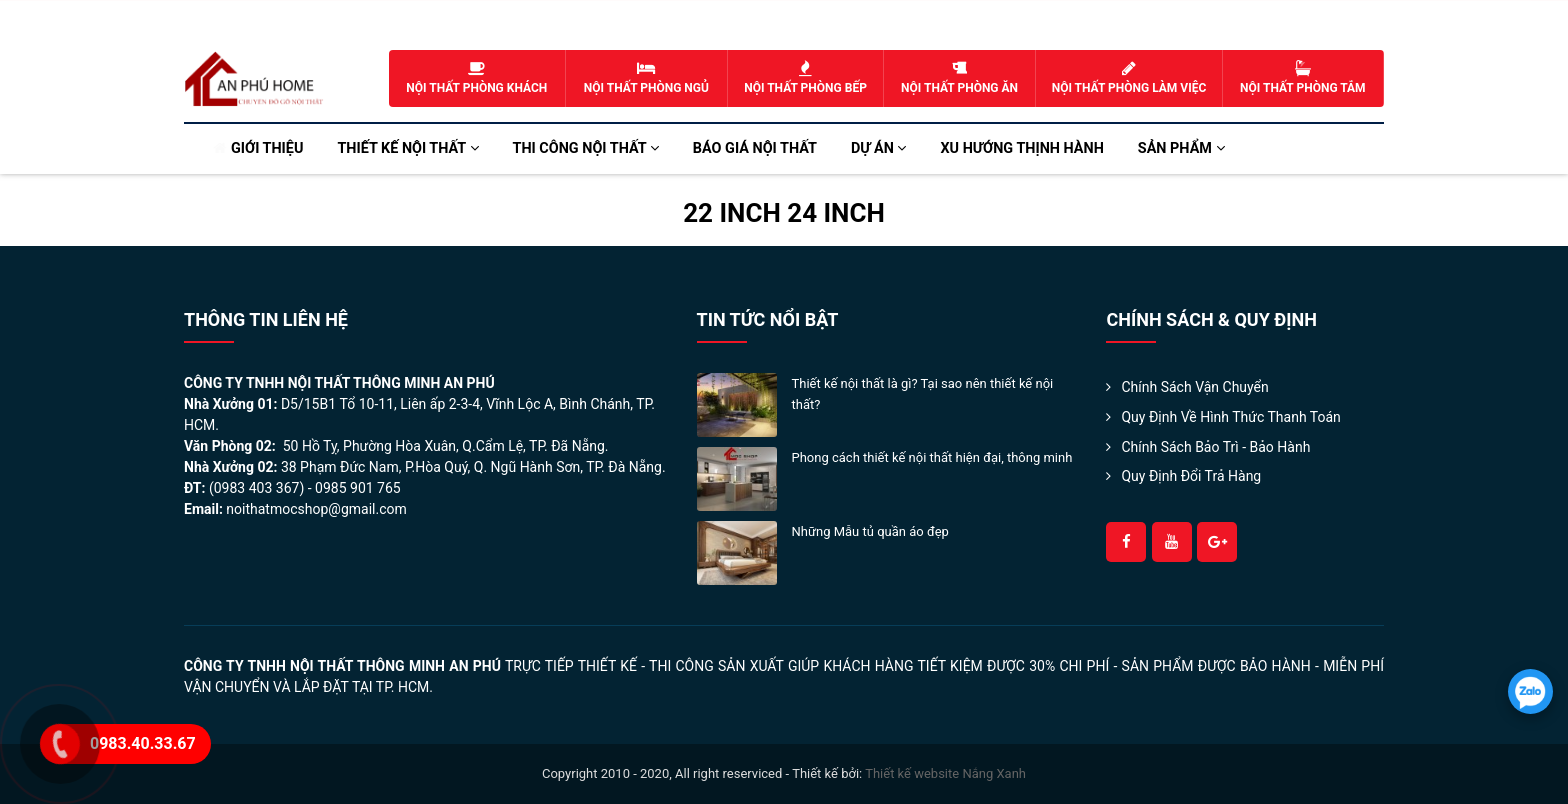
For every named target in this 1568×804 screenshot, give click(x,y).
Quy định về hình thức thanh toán (1230, 417)
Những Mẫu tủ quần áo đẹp (870, 531)
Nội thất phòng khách (477, 77)
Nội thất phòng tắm (1303, 77)
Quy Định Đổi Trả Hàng (1191, 476)
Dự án (879, 148)
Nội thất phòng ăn (959, 77)
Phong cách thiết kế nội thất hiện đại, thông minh (932, 457)
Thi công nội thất (586, 148)
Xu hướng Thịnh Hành (1021, 148)
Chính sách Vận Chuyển (1194, 387)
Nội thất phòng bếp (805, 77)
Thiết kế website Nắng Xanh (945, 773)
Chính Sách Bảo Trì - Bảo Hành (1215, 447)
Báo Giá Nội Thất (755, 148)
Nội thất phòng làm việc (1129, 77)
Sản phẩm (1181, 148)
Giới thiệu (267, 148)
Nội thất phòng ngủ (647, 77)
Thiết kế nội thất (407, 148)
